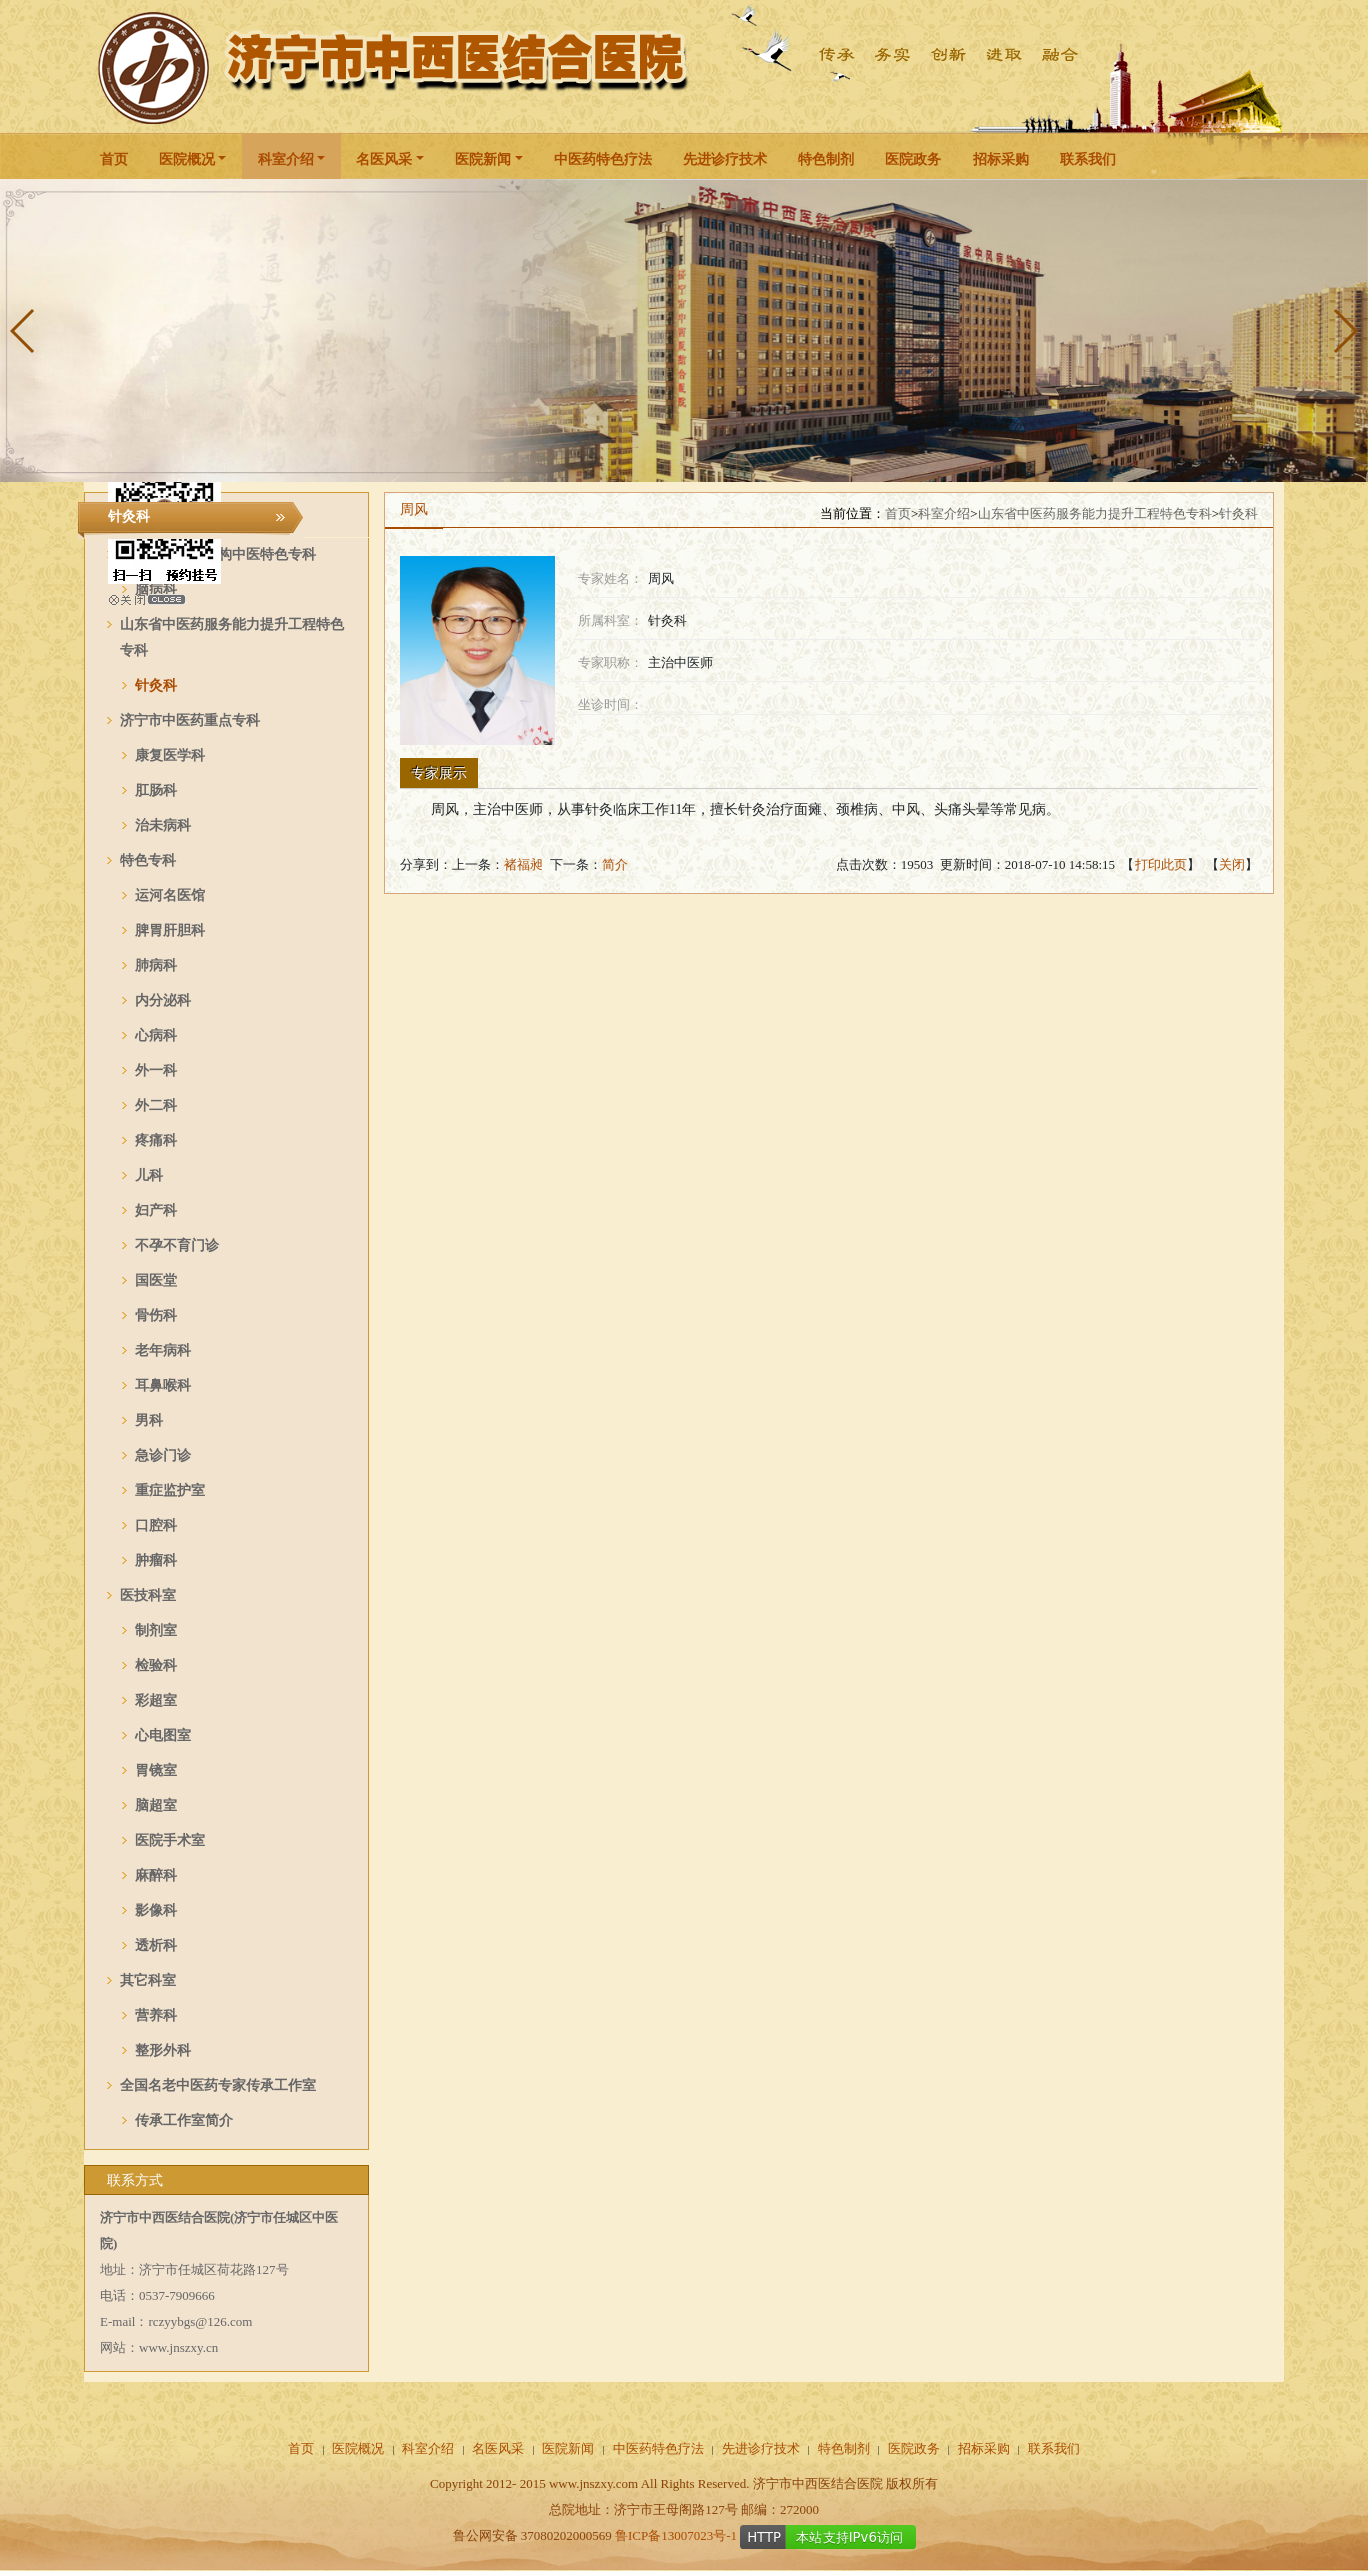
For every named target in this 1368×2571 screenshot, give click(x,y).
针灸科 (1238, 513)
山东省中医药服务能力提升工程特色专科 (1095, 513)
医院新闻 (483, 159)
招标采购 (1001, 159)
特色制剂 (826, 159)
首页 (114, 159)
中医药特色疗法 (603, 159)
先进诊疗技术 (725, 159)
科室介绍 (286, 159)
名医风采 (384, 159)
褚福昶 (523, 864)
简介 (615, 864)
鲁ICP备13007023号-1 (676, 2535)
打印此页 (1161, 864)
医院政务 (913, 159)
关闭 (1232, 864)
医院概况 (187, 159)
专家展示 (439, 773)
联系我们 (1088, 159)
